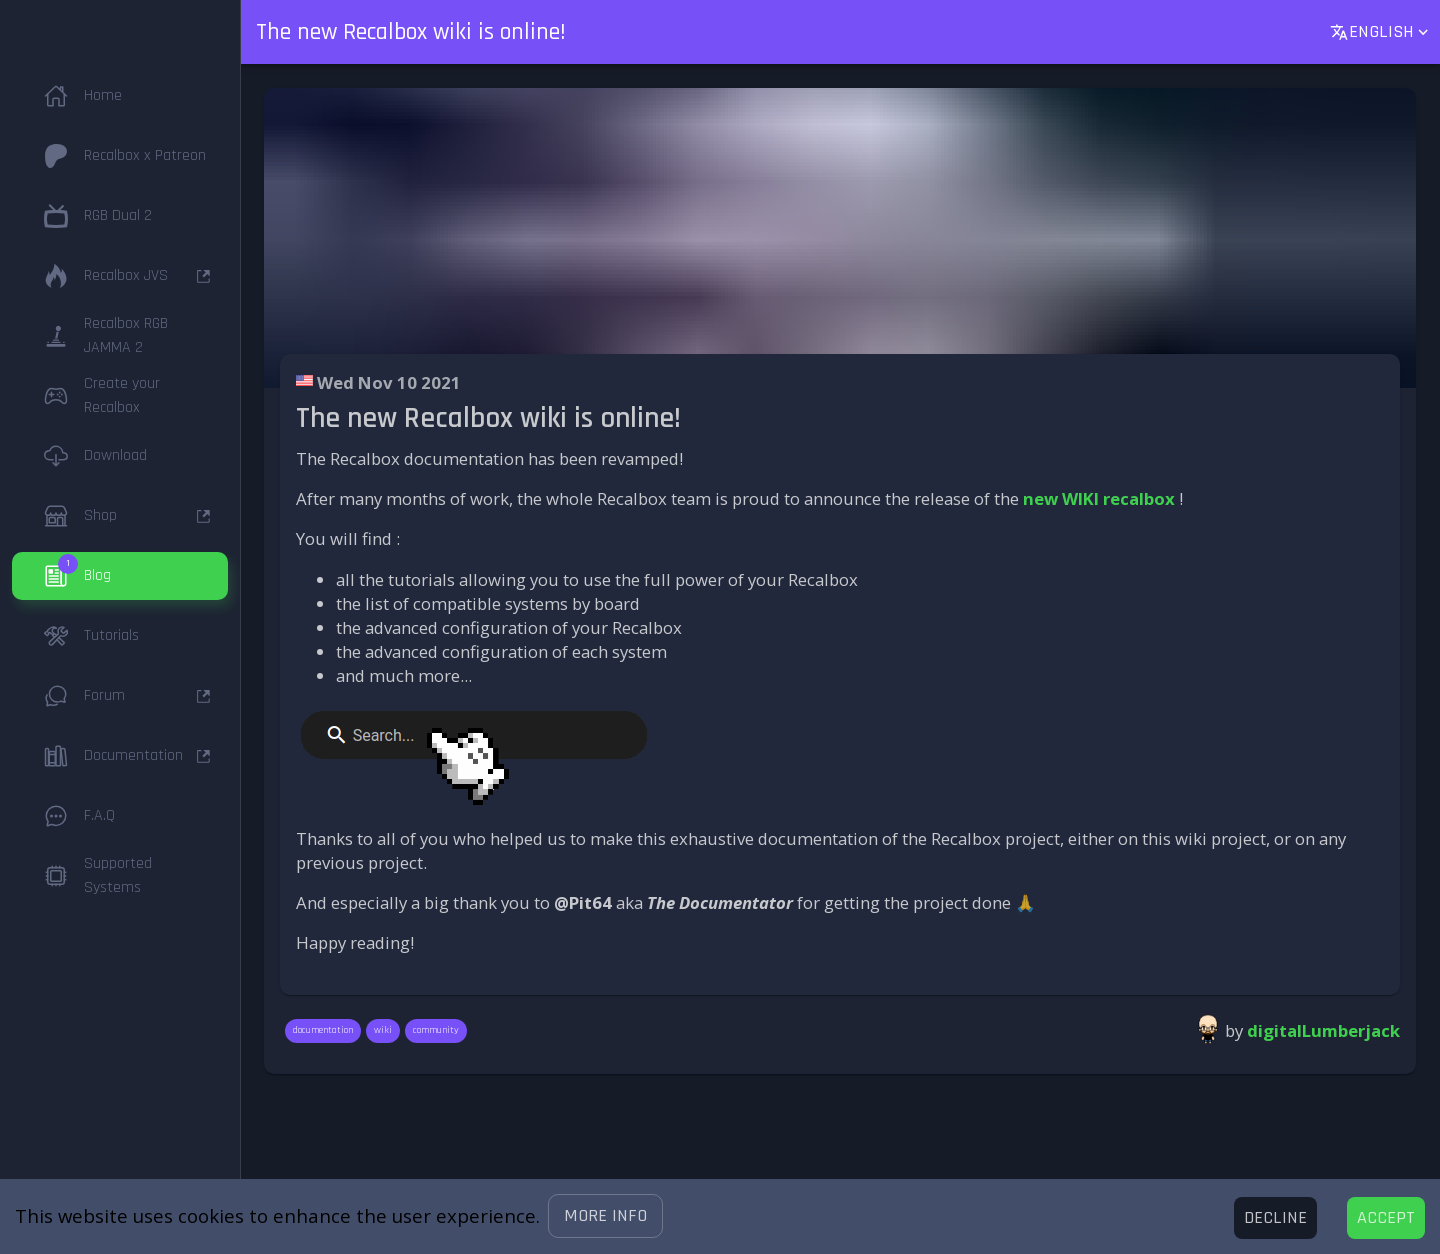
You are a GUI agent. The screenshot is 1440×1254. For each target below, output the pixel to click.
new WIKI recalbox (1099, 498)
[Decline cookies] (1275, 1218)
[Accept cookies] (1386, 1218)
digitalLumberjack (1323, 1030)
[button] (605, 1216)
